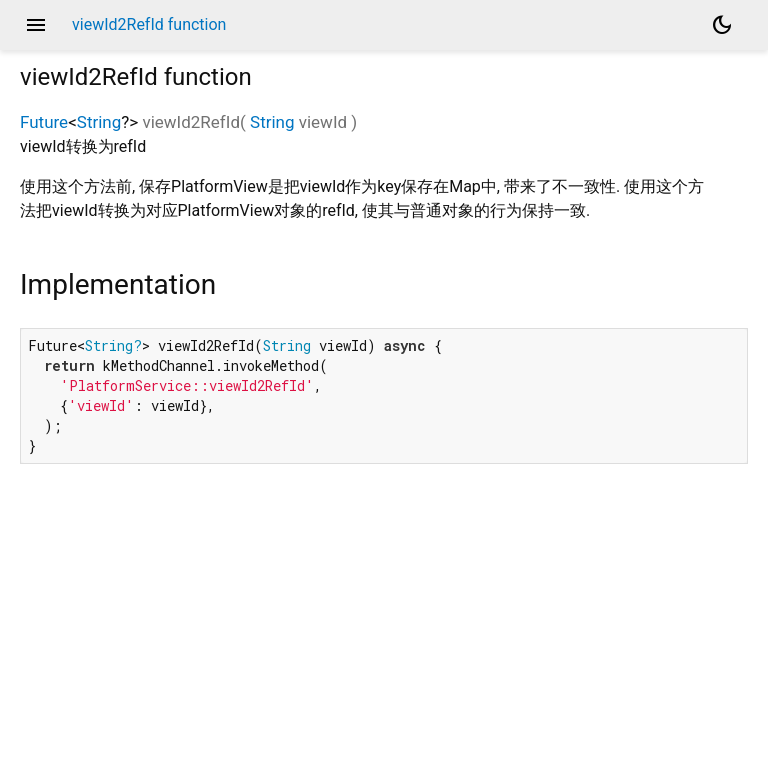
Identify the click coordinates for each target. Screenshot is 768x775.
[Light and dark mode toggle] (722, 25)
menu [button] (36, 25)
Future (44, 122)
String (99, 122)
